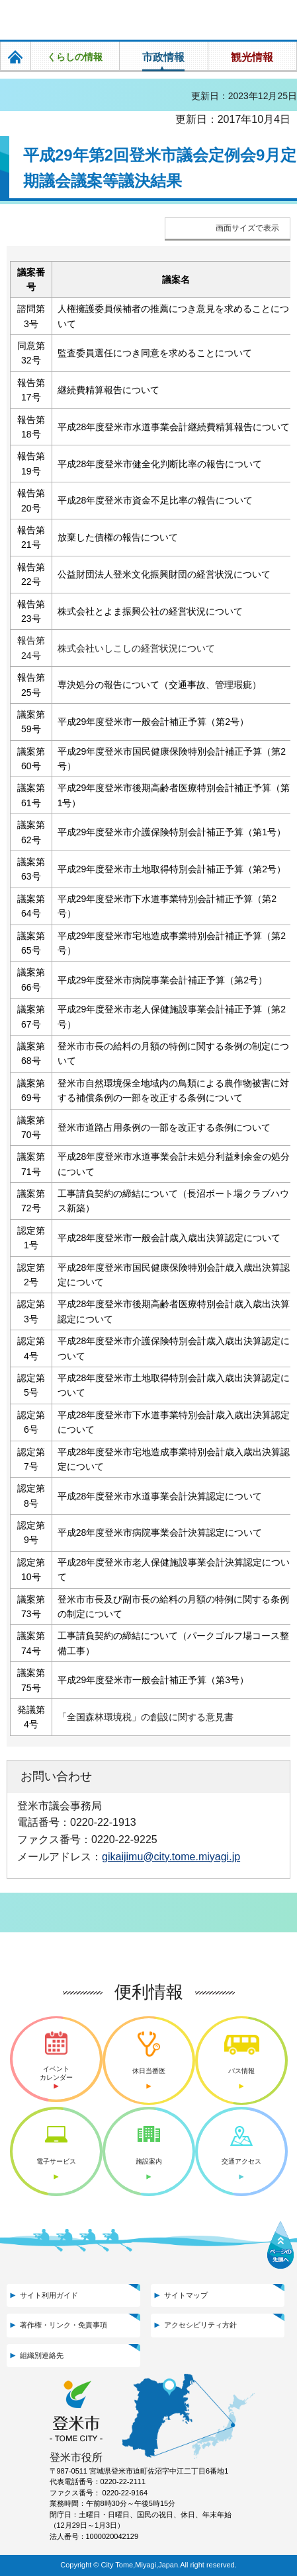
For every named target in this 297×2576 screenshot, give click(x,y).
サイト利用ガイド (49, 2295)
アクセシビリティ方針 (200, 2325)
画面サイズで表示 (247, 228)
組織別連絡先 (42, 2355)
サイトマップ (186, 2295)
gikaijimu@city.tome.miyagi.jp (171, 1856)
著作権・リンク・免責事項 (63, 2325)
